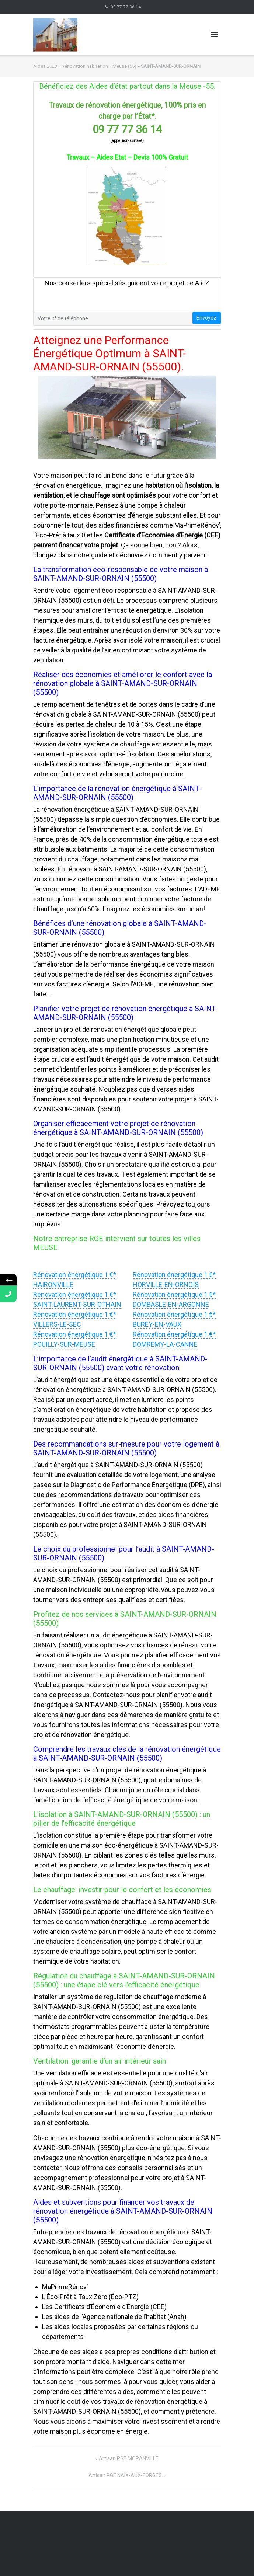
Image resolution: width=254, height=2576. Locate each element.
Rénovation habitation (85, 66)
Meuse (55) (124, 66)
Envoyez (206, 318)
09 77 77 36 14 (126, 7)
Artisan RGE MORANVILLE (129, 2458)
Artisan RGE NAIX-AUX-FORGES (125, 2475)
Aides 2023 (45, 66)
